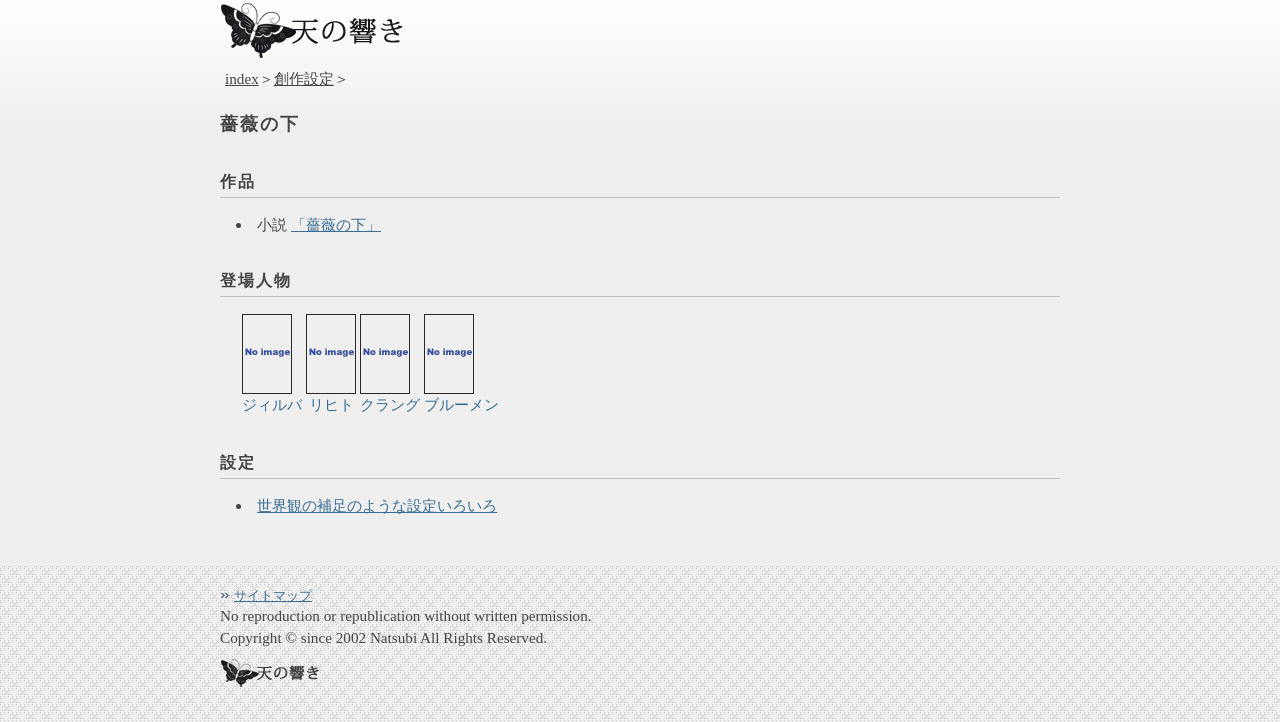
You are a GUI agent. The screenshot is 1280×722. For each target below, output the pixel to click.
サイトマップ (273, 595)
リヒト (331, 363)
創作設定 (304, 78)
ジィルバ (272, 363)
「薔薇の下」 (336, 224)
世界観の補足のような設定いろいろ (377, 505)
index (242, 78)
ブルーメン (461, 363)
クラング (390, 363)
